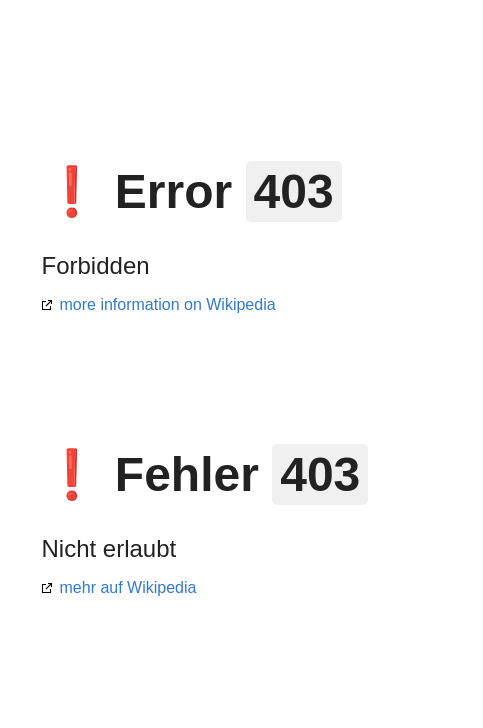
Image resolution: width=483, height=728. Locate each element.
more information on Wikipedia (168, 304)
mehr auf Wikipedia (128, 587)
